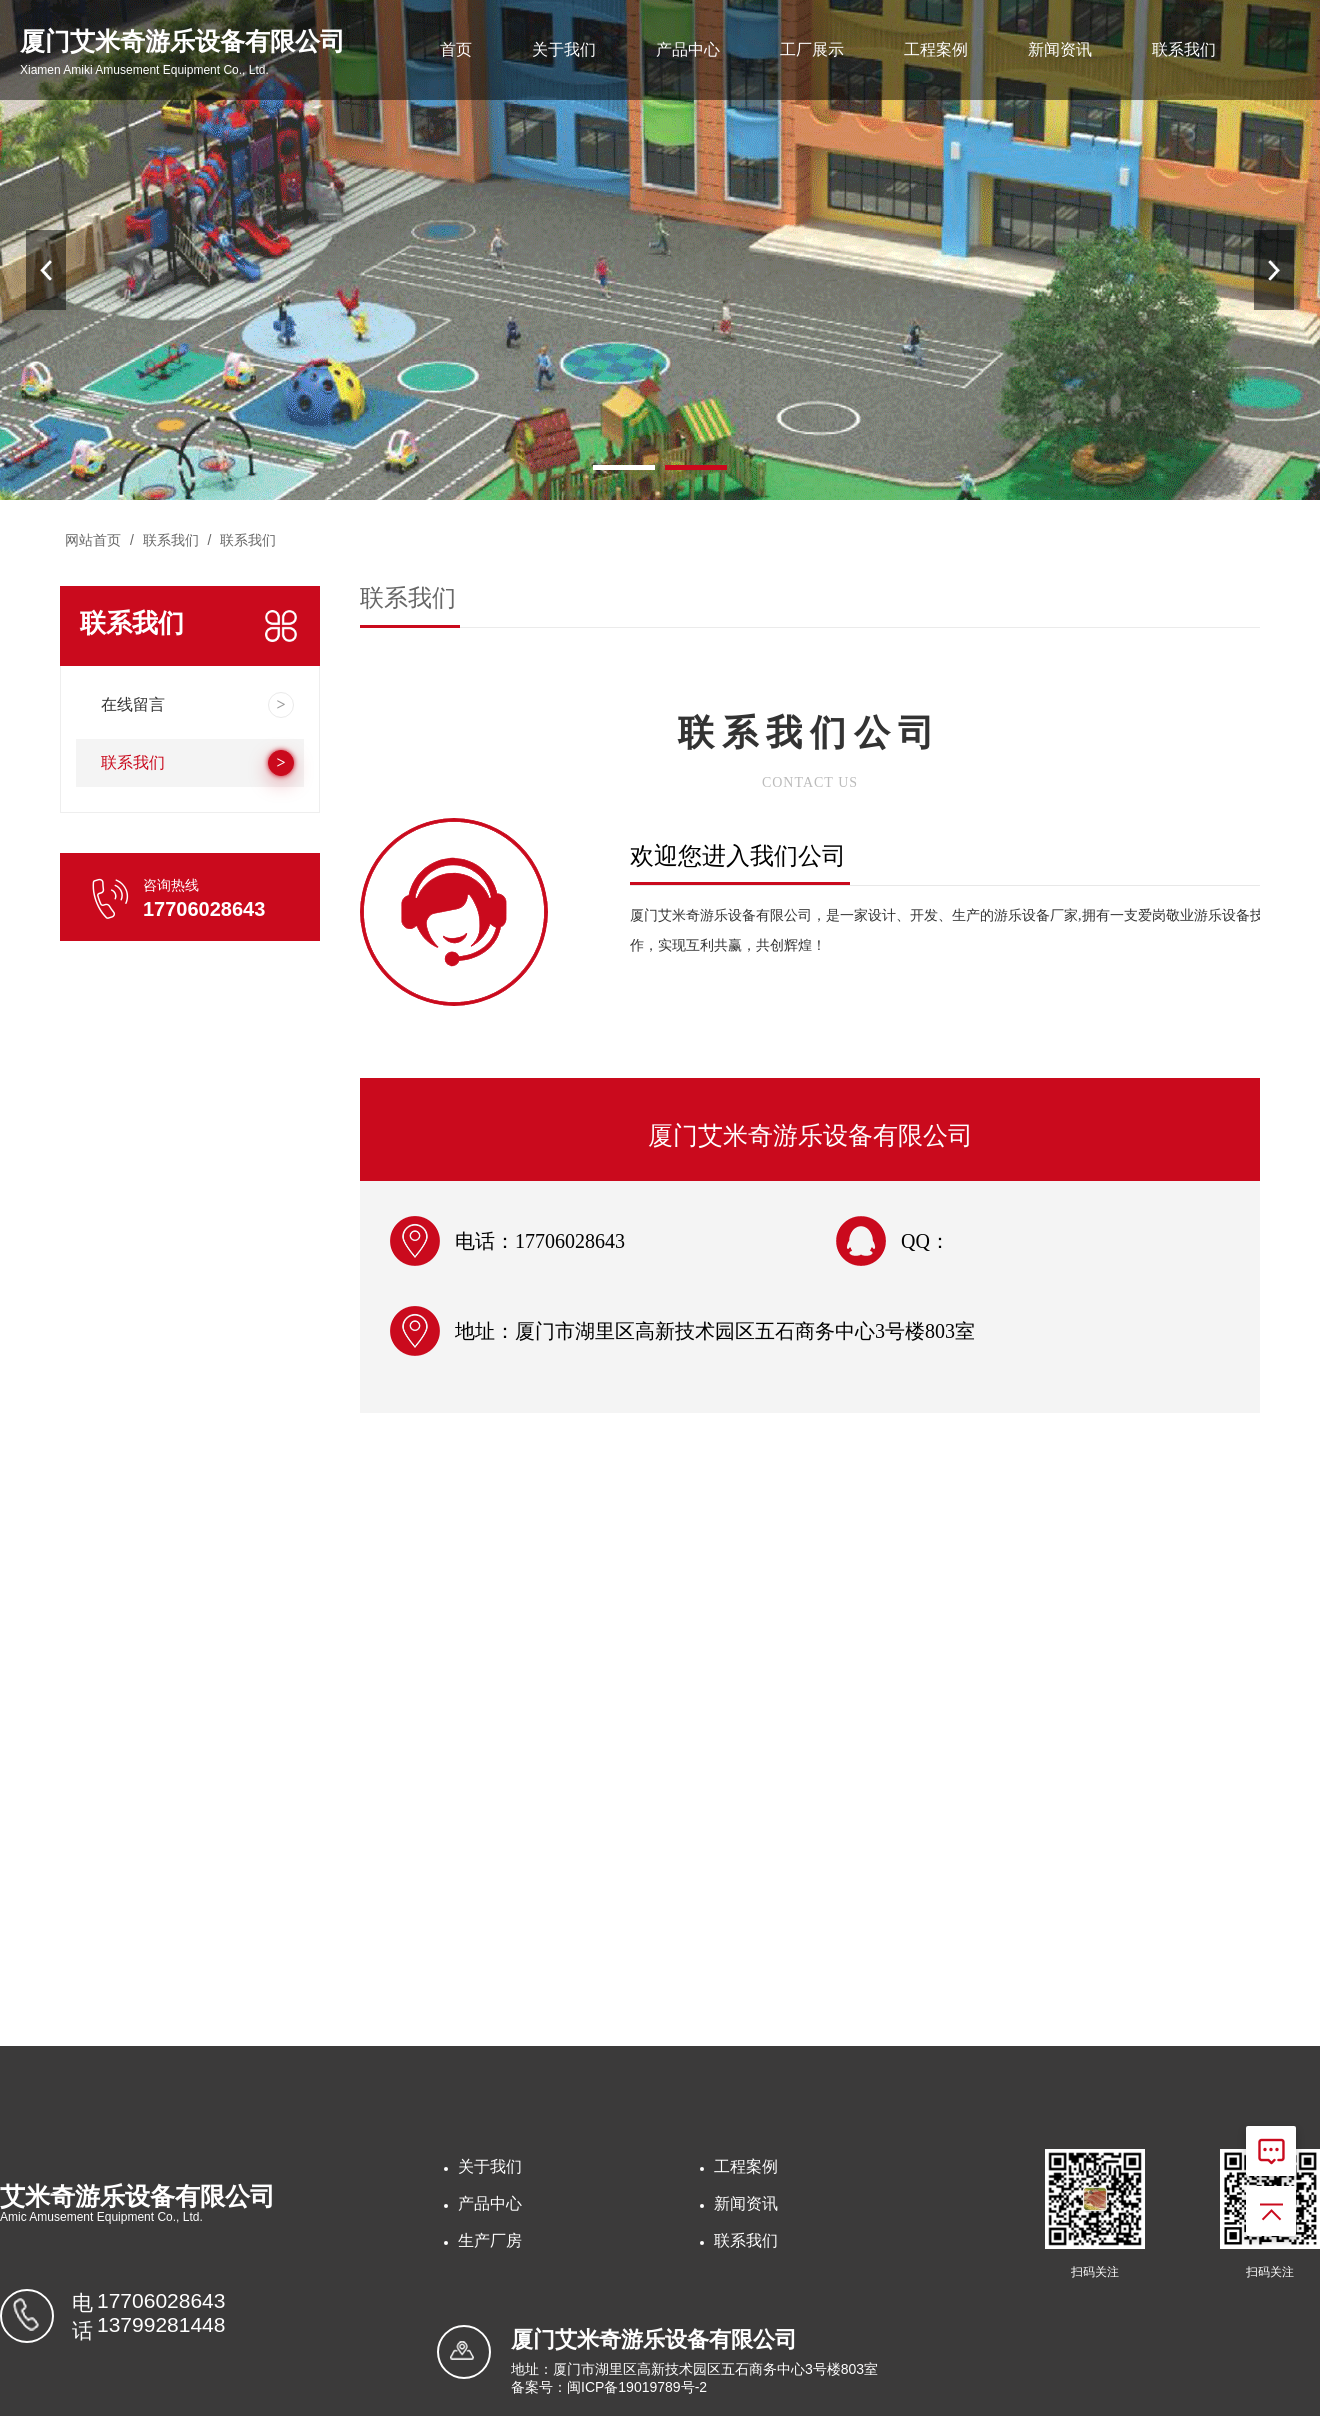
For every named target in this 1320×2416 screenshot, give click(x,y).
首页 (456, 49)
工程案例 (936, 49)
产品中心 (688, 49)
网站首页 (93, 540)
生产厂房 (490, 2240)
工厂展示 (812, 49)
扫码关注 (1095, 2272)
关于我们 (564, 49)
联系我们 (1184, 49)
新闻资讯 (1060, 49)
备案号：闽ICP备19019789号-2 (609, 2387)
